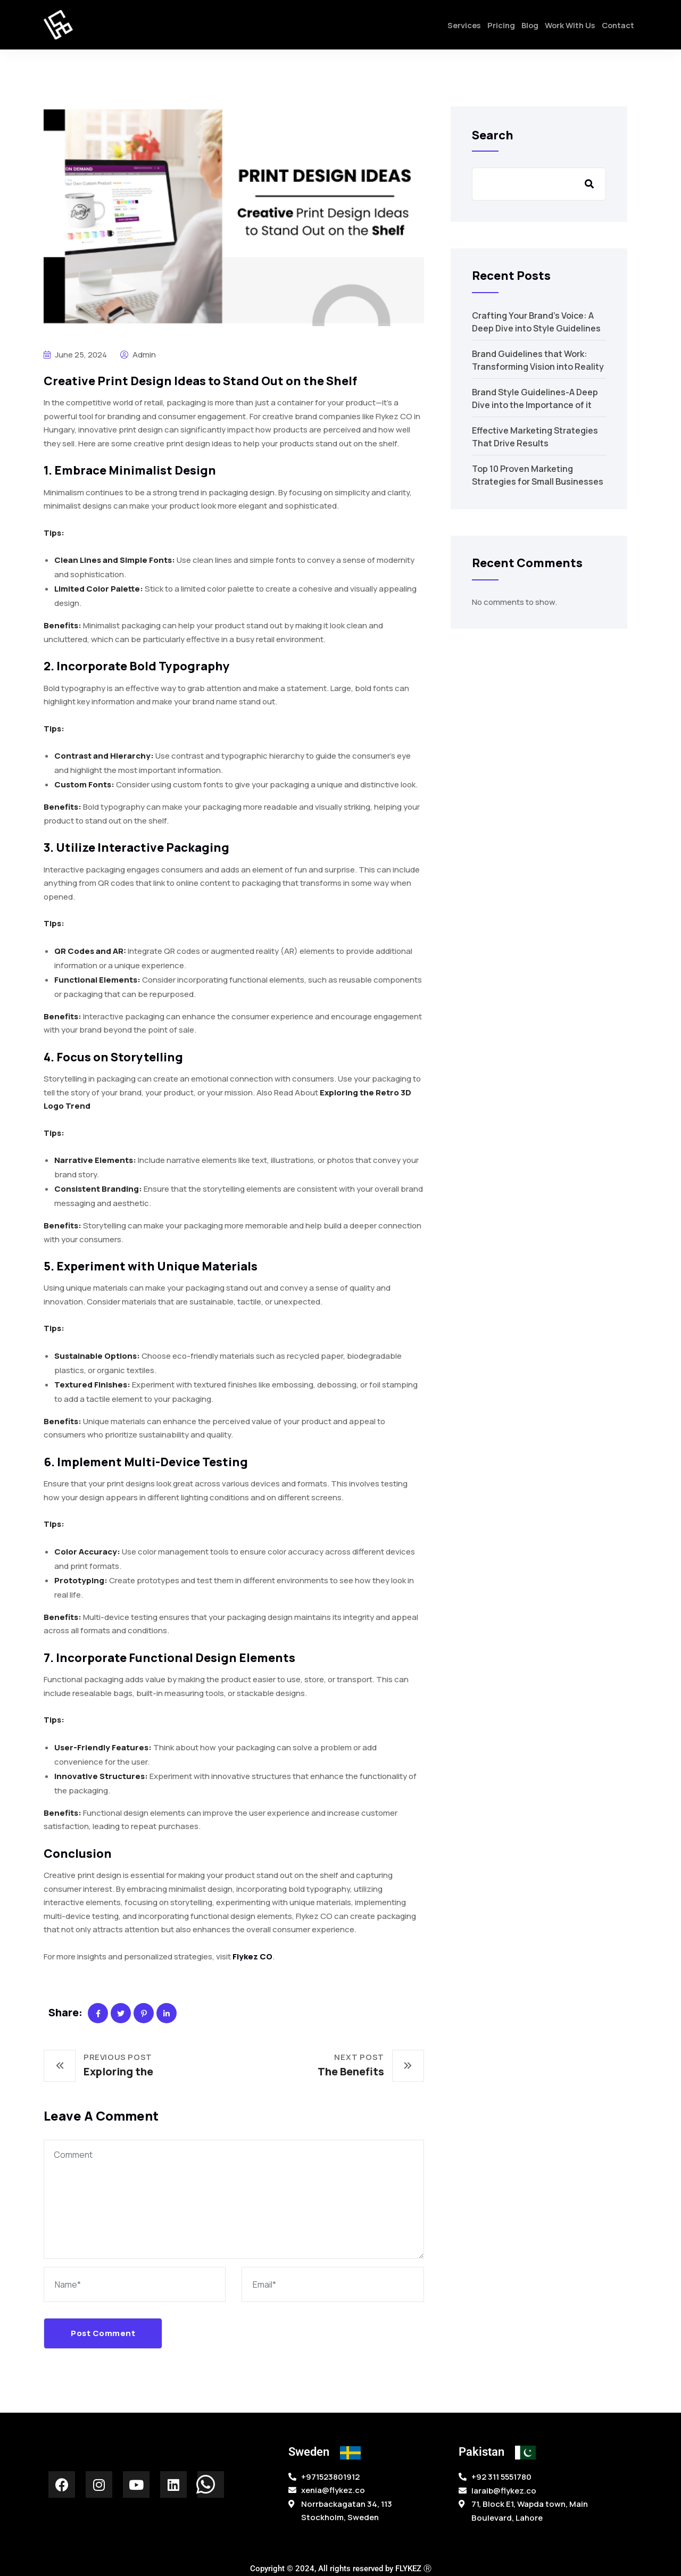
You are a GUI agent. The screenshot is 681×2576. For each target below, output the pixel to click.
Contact (616, 28)
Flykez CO (252, 1956)
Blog (520, 28)
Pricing (488, 28)
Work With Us (564, 28)
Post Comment (103, 2333)
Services (448, 28)
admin (138, 354)
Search (492, 135)
